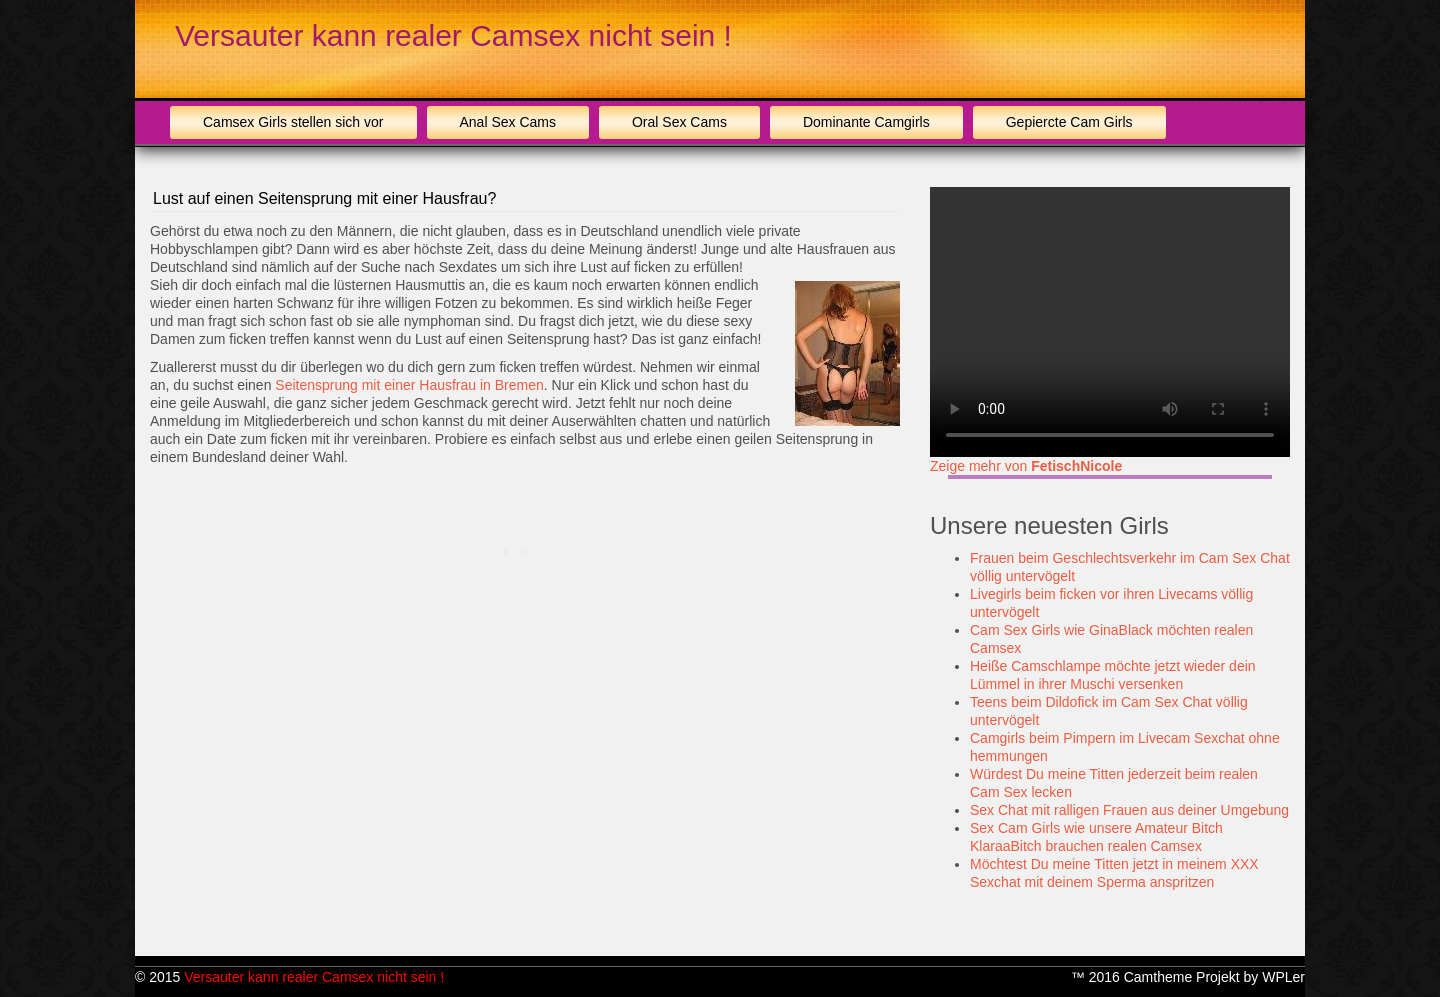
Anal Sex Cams (508, 122)
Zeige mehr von (1026, 466)
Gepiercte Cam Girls (1069, 122)
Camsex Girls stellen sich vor (293, 122)
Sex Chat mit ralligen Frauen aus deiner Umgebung (1129, 810)
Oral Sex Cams (679, 122)
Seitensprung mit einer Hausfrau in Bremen (409, 385)
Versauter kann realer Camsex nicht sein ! (453, 35)
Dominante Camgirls (866, 122)
